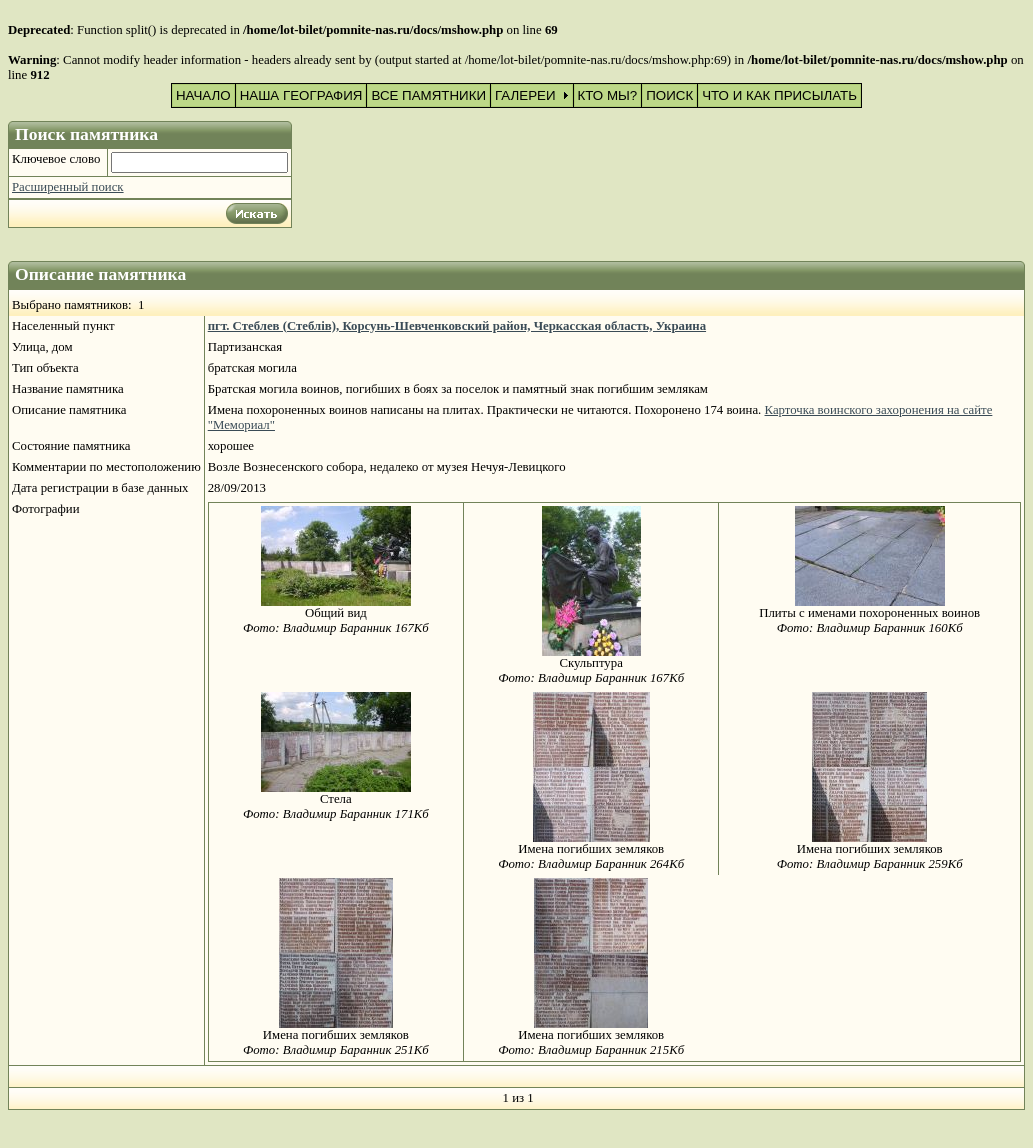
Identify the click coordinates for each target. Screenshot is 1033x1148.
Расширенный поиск (68, 187)
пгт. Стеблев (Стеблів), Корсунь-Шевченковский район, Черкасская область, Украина (457, 326)
